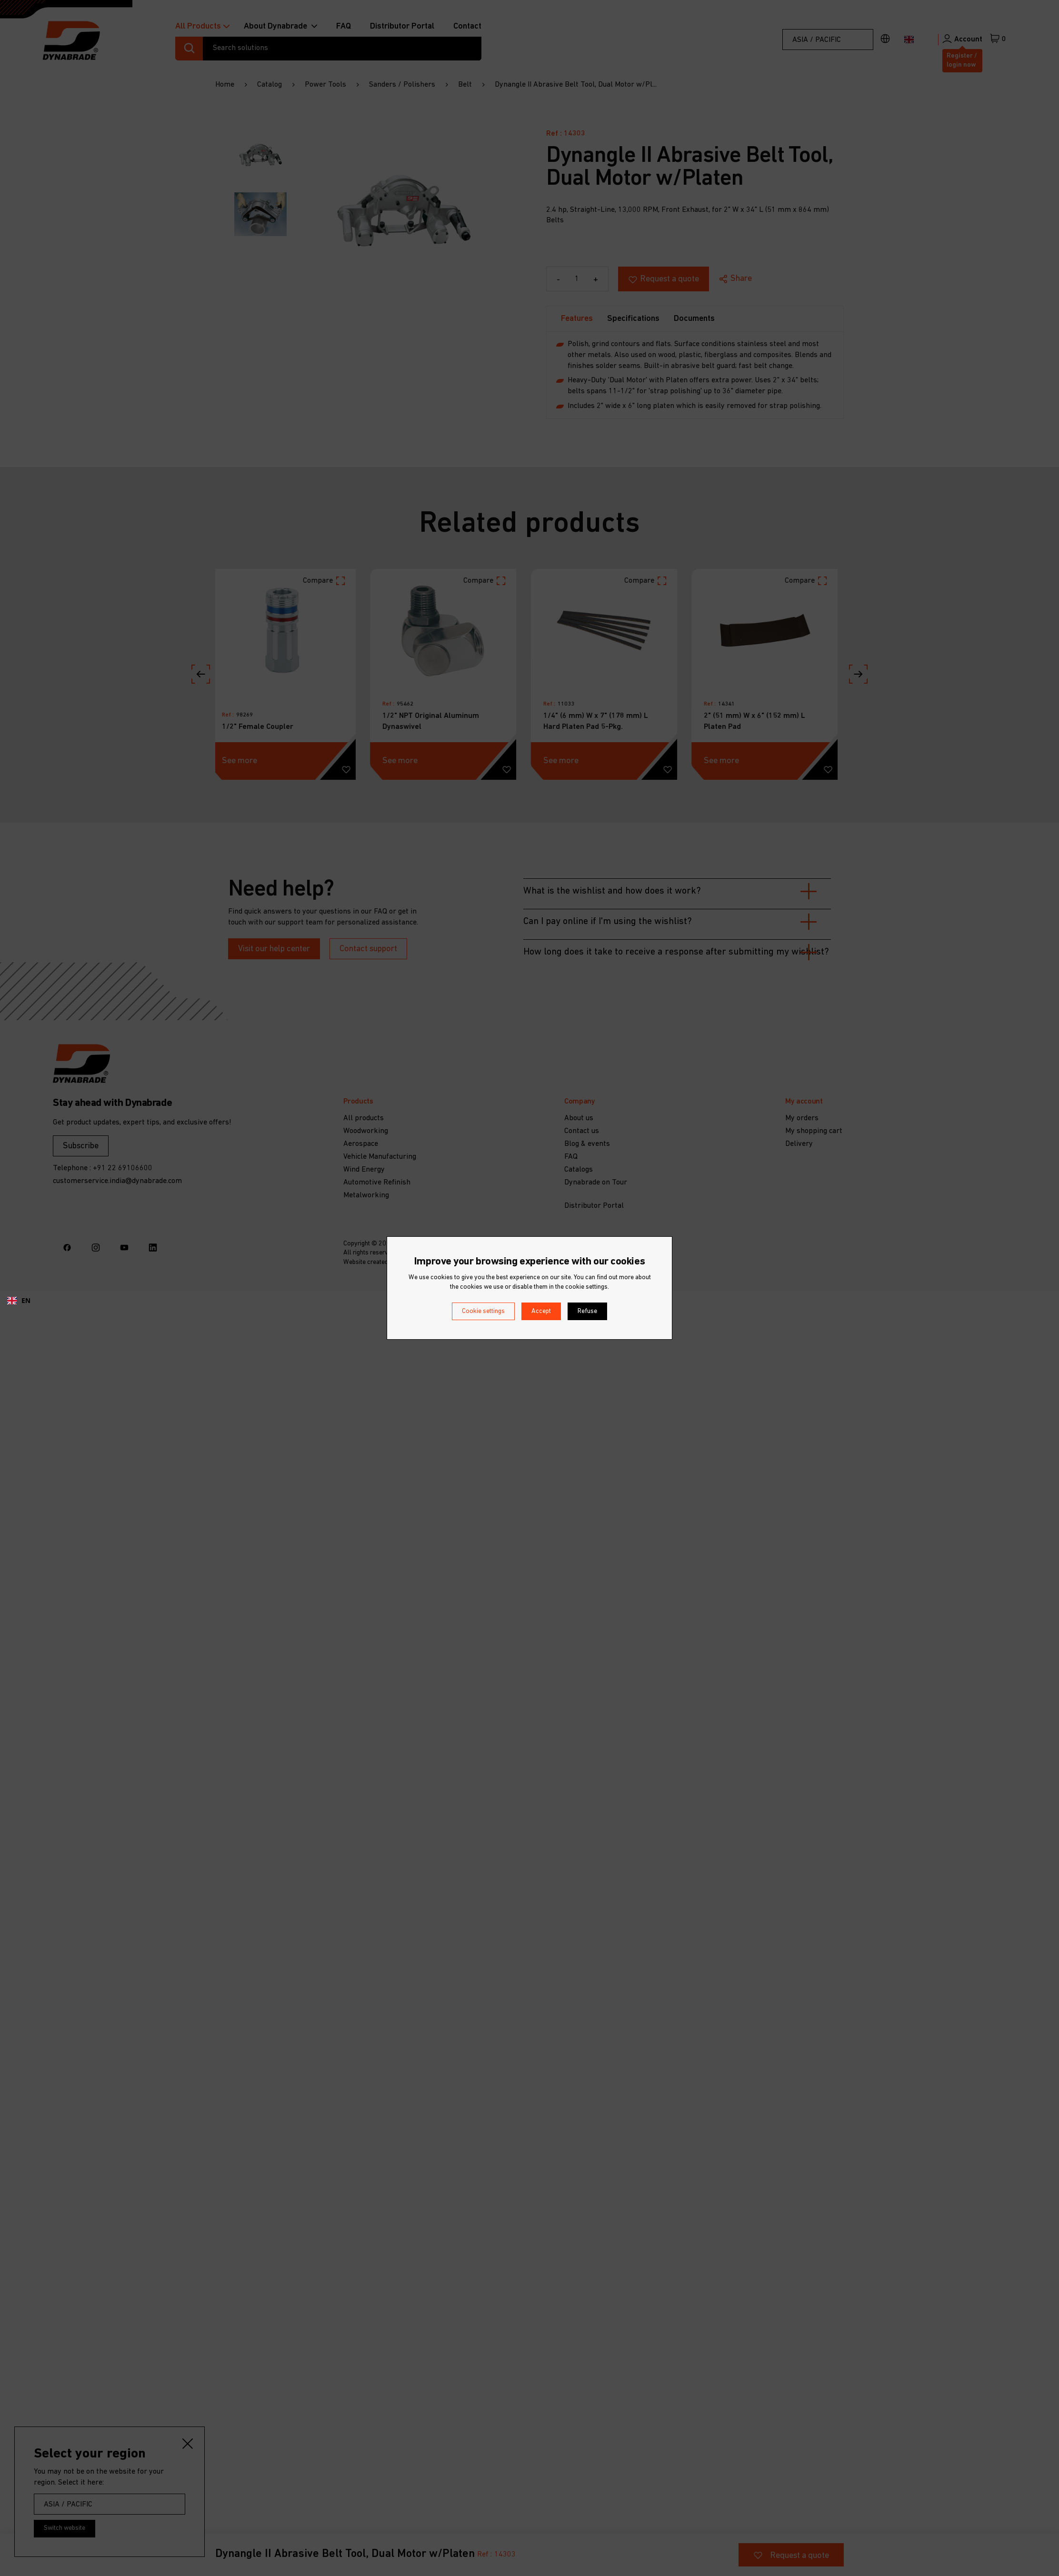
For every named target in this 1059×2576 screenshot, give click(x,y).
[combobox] (19, 1300)
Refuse (587, 1311)
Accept (541, 1311)
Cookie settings (483, 1311)
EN (18, 1300)
